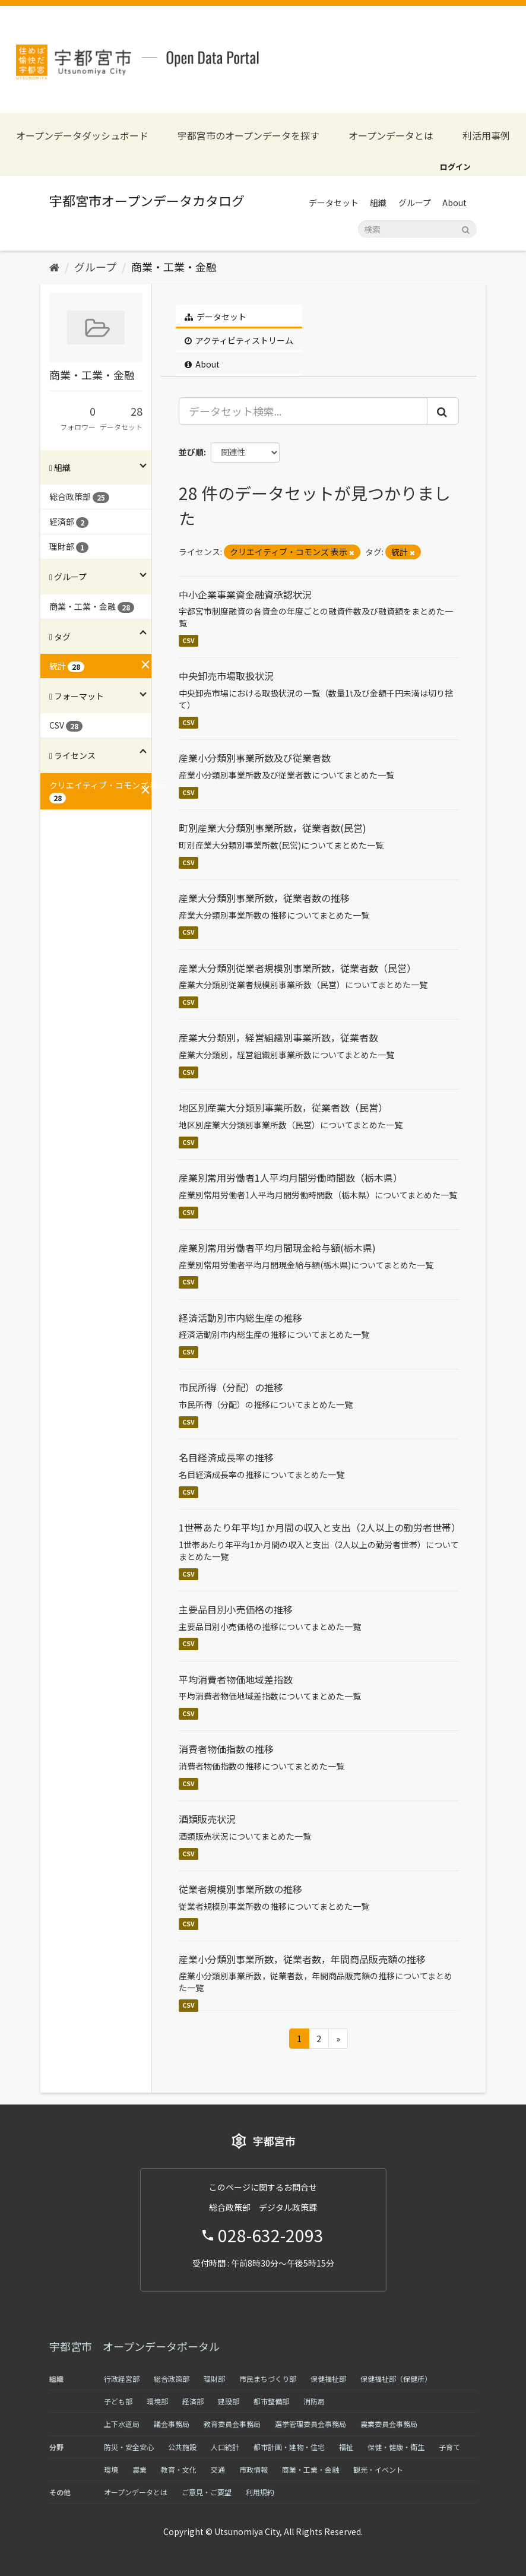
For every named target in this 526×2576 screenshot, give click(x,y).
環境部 (157, 2401)
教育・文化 (179, 2469)
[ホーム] (54, 266)
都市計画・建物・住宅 (289, 2447)
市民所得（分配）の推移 (231, 1387)
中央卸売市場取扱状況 (226, 676)
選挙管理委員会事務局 (310, 2424)
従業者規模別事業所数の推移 (240, 1889)
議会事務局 (171, 2424)
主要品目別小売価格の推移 (236, 1609)
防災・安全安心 (129, 2447)
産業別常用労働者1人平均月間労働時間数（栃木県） (291, 1177)
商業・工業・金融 (174, 266)
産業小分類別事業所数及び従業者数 (255, 758)
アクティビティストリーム (239, 340)
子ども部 (118, 2401)
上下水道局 (122, 2424)
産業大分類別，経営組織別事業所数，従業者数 (278, 1037)
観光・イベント (378, 2469)
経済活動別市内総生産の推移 (240, 1318)
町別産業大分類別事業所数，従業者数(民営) (272, 828)
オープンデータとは (390, 136)
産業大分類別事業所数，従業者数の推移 (264, 898)
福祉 (346, 2447)
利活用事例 (486, 136)
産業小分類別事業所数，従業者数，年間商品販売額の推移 (302, 1959)
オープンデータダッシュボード (82, 136)
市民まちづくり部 (267, 2379)
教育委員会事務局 (232, 2424)
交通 (218, 2469)
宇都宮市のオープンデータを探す (248, 136)
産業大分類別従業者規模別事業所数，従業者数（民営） (297, 968)
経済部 (193, 2401)
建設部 (228, 2401)
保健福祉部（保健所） (396, 2379)
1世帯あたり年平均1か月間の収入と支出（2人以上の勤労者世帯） (320, 1527)
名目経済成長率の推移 (226, 1457)
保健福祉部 (328, 2379)
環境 (111, 2469)
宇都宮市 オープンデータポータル (134, 2346)
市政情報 (253, 2469)
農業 (139, 2469)
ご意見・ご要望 (207, 2492)
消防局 (314, 2401)
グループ (414, 202)
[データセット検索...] (303, 411)
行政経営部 (122, 2379)
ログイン (455, 166)
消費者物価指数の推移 (226, 1749)
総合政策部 (171, 2379)
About (454, 202)
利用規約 (260, 2492)
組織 (378, 202)
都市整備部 (271, 2401)
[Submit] (466, 228)
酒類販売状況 (207, 1819)
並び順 (191, 452)
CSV (188, 640)
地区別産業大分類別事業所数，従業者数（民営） (283, 1107)
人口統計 (225, 2447)
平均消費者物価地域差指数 (236, 1679)
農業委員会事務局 (388, 2424)
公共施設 (182, 2447)
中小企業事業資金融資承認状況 (245, 594)
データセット (334, 202)
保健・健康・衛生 (395, 2447)
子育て (449, 2447)
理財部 (214, 2379)
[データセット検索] (417, 229)
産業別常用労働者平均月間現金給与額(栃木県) (277, 1247)
